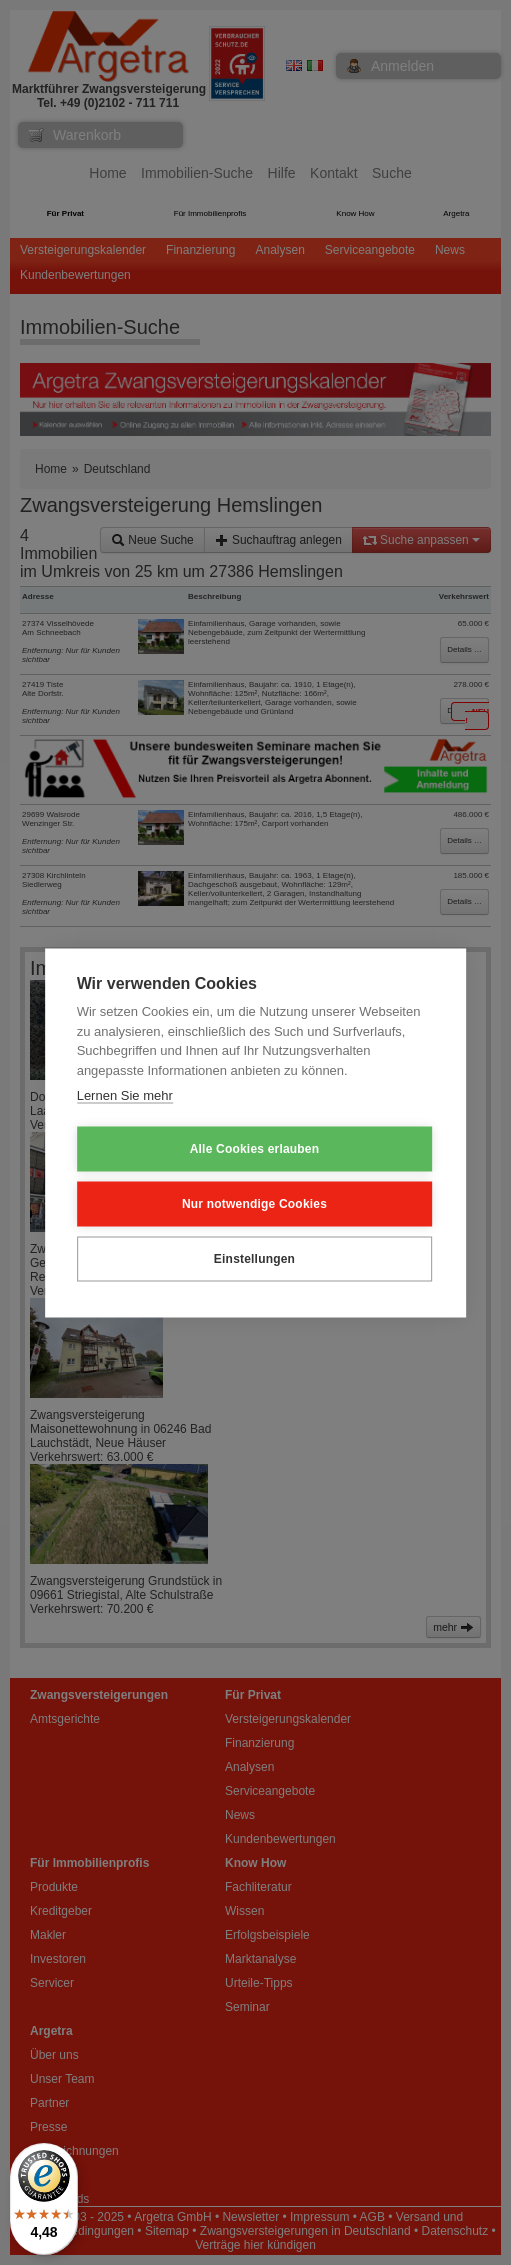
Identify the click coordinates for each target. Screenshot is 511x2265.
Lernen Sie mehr (125, 1095)
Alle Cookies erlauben (255, 1149)
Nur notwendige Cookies (254, 1204)
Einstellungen (254, 1259)
